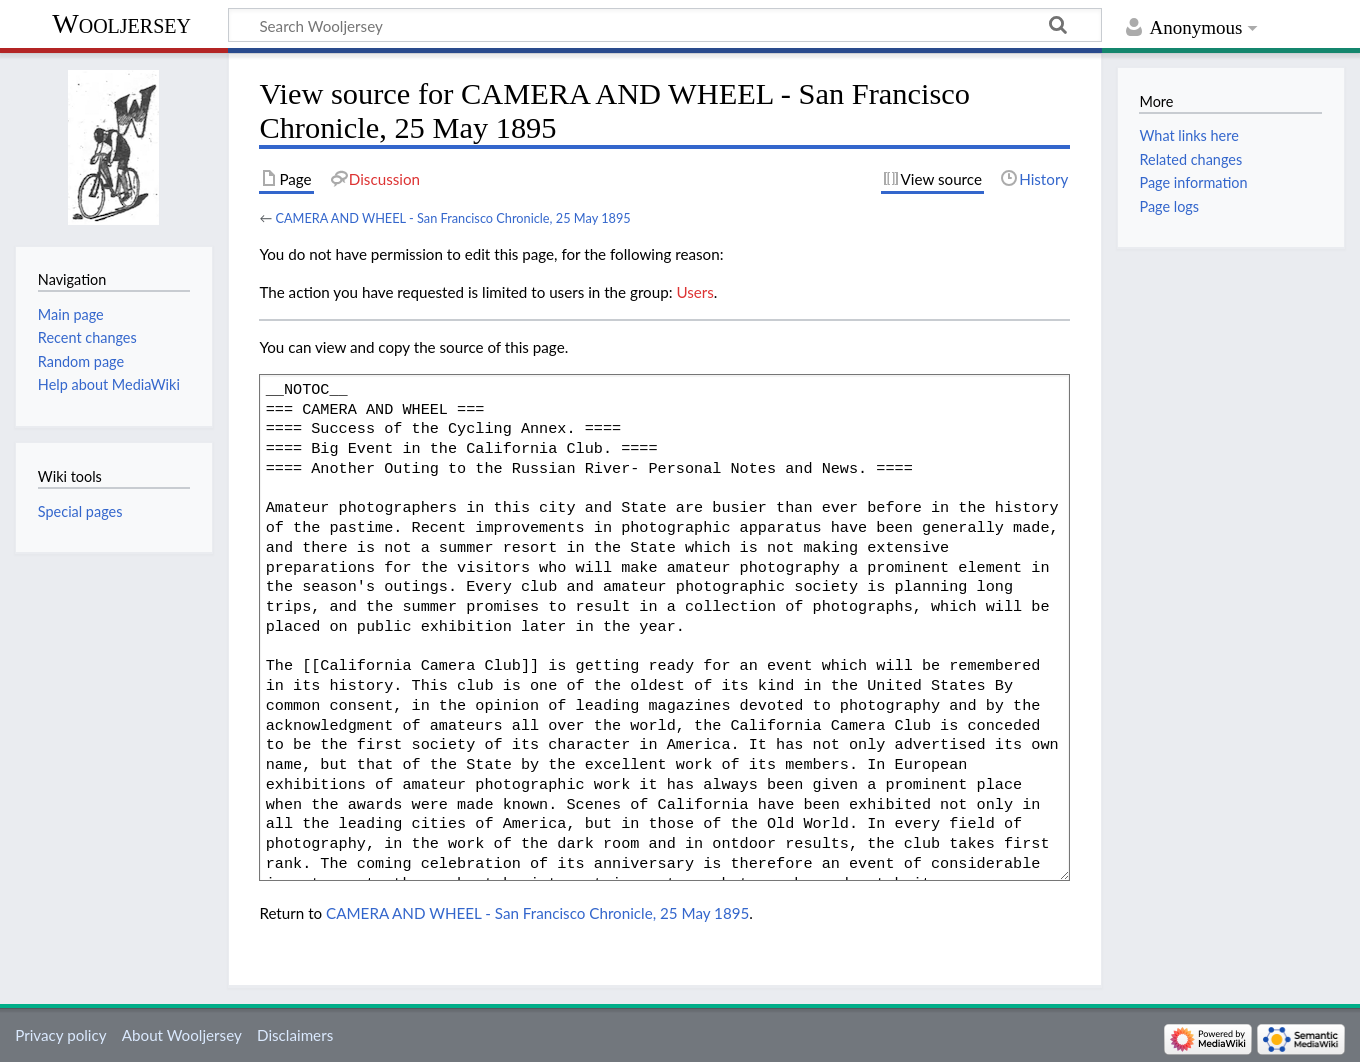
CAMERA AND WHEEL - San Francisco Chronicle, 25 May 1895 (452, 218)
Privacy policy (60, 1035)
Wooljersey (121, 23)
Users (694, 292)
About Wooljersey (182, 1035)
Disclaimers (295, 1035)
